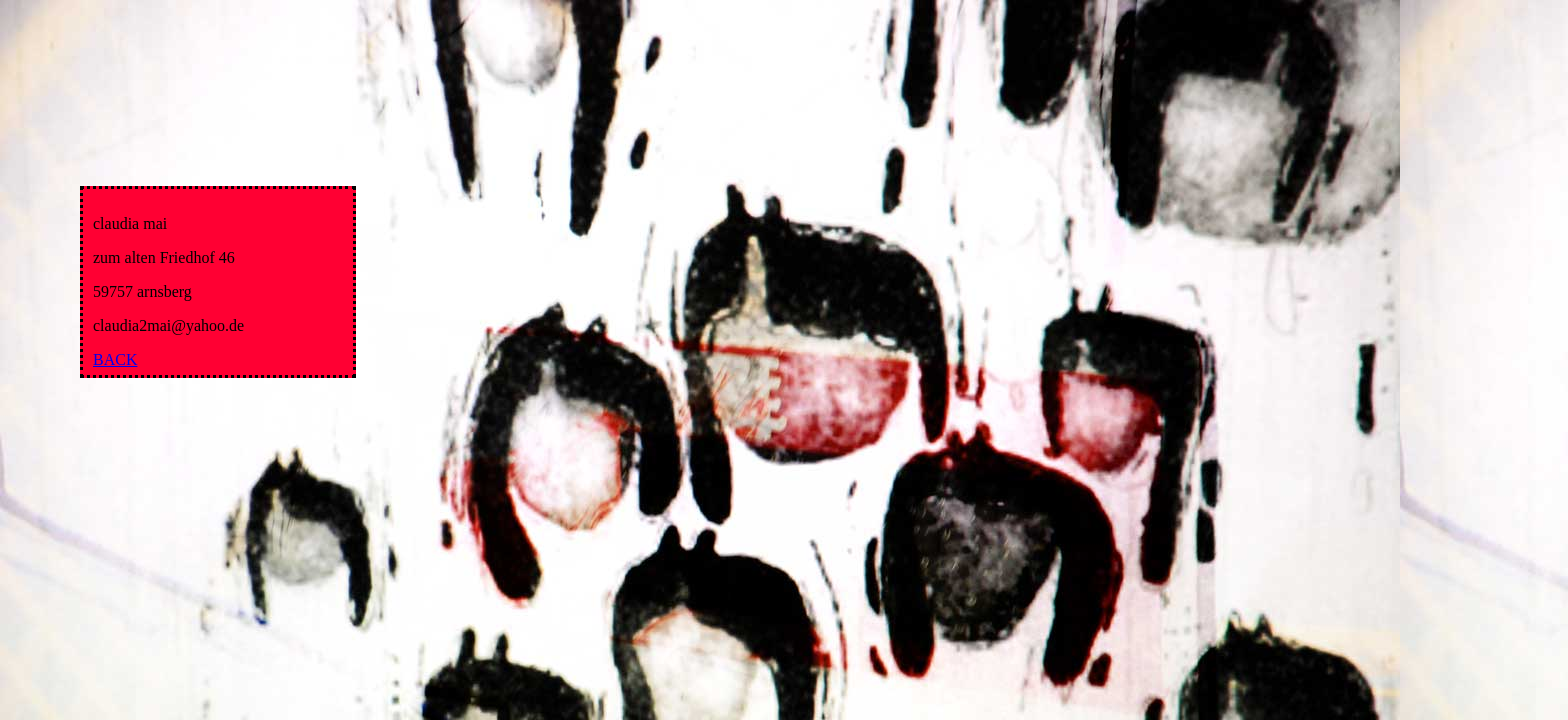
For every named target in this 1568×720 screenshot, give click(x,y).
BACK (115, 359)
